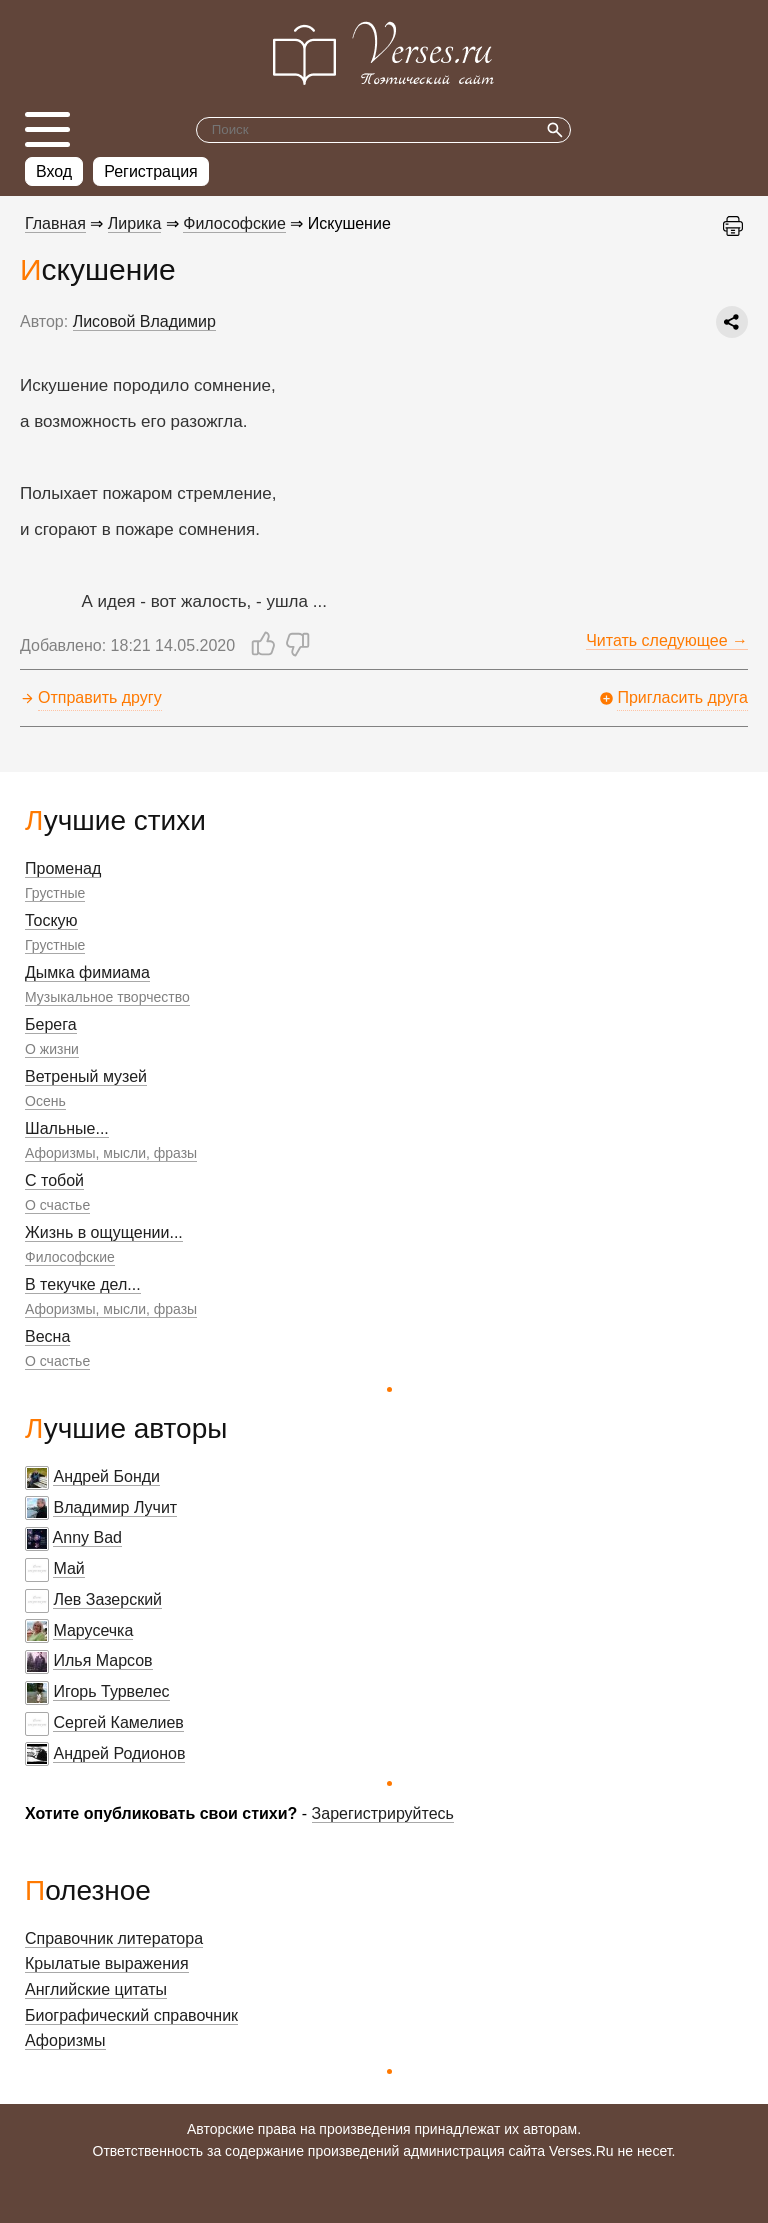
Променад (63, 868)
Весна (47, 1336)
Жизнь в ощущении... (104, 1232)
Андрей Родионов (119, 1753)
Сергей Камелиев (118, 1722)
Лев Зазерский (107, 1599)
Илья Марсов (102, 1660)
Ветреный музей (86, 1076)
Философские (70, 1257)
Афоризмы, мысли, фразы (111, 1153)
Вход (54, 171)
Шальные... (67, 1128)
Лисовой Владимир (144, 321)
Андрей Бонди (106, 1476)
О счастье (57, 1205)
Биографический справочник (131, 2015)
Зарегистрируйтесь (383, 1813)
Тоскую (51, 920)
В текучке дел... (83, 1284)
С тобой (54, 1180)
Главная (55, 223)
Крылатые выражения (107, 1963)
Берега (51, 1024)
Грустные (55, 893)
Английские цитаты (96, 1989)
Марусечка (93, 1630)
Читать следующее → (667, 640)
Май (68, 1568)
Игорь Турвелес (111, 1691)
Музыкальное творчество (107, 997)
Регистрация (151, 171)
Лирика (135, 223)
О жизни (52, 1049)
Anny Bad (87, 1537)
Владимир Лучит (115, 1507)
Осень (45, 1101)
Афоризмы (65, 2040)
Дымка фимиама (87, 972)
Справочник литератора (114, 1938)
